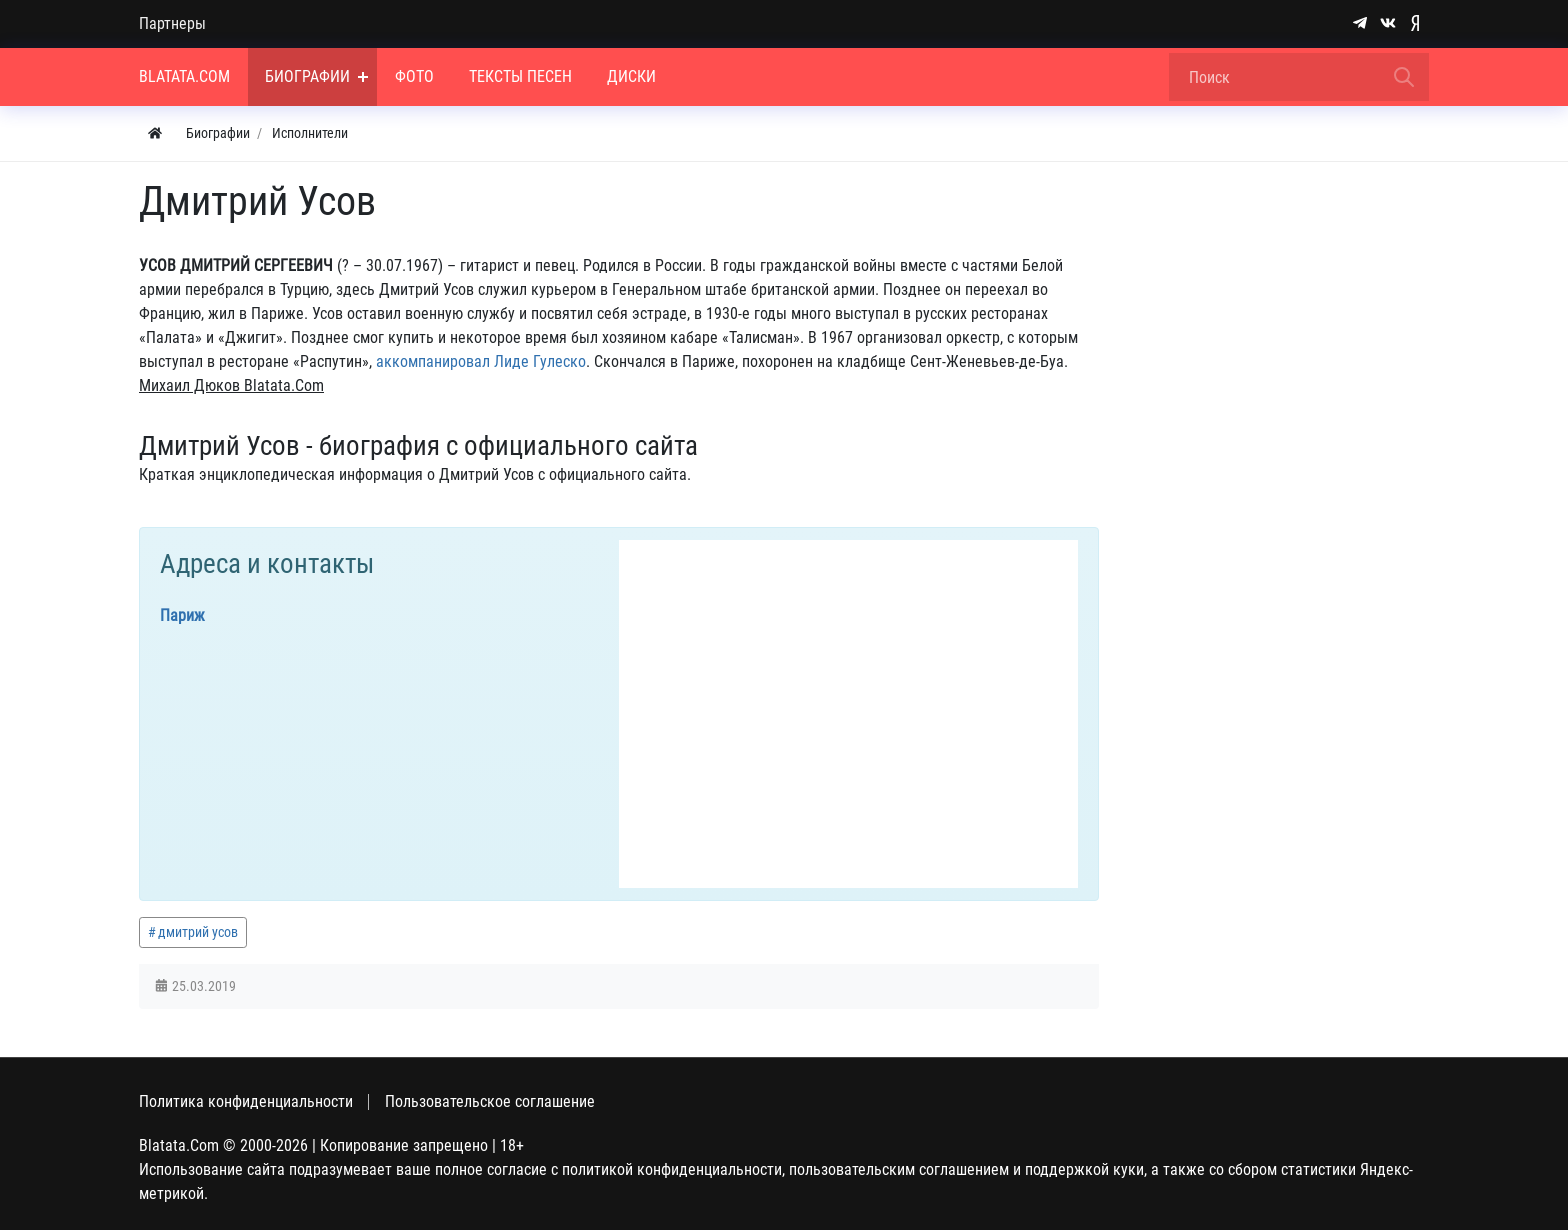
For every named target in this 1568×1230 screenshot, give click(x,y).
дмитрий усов (198, 932)
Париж (182, 615)
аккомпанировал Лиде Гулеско (481, 361)
